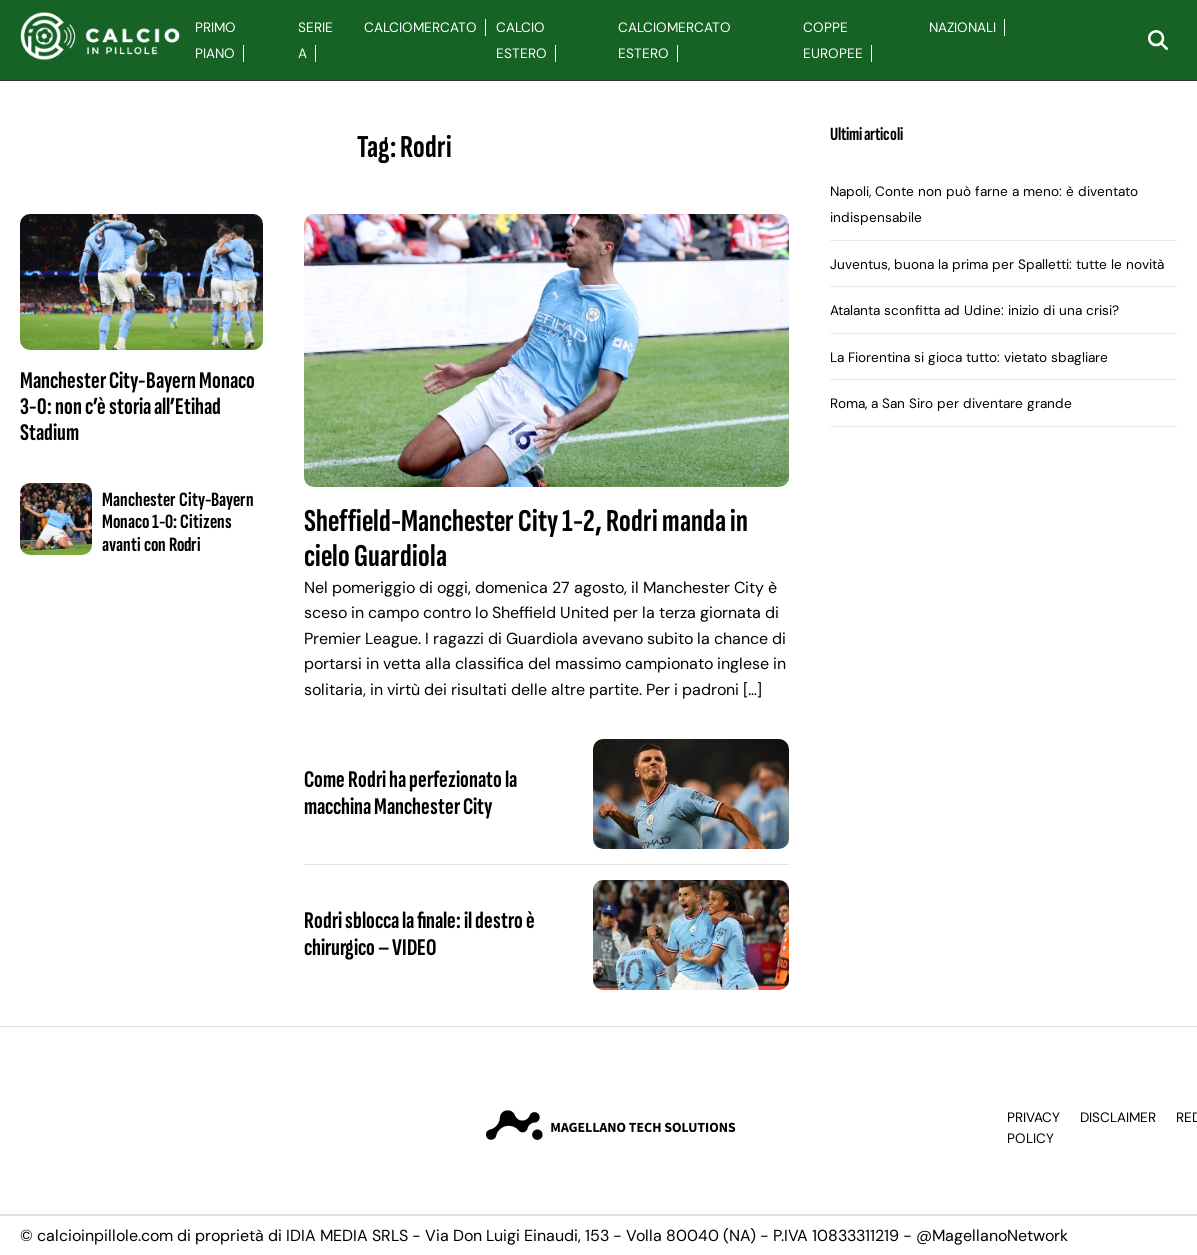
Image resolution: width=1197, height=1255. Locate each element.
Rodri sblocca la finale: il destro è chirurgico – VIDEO (419, 933)
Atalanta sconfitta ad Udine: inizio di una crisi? (974, 310)
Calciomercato (420, 27)
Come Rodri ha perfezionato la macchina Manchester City (410, 792)
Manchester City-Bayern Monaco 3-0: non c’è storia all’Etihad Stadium (137, 407)
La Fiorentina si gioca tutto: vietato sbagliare (969, 357)
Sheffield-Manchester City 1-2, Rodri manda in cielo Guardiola (526, 539)
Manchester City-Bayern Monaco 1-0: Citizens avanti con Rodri (178, 522)
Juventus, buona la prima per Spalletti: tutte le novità (997, 264)
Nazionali (962, 27)
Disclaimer (1118, 1117)
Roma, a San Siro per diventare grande (951, 403)
